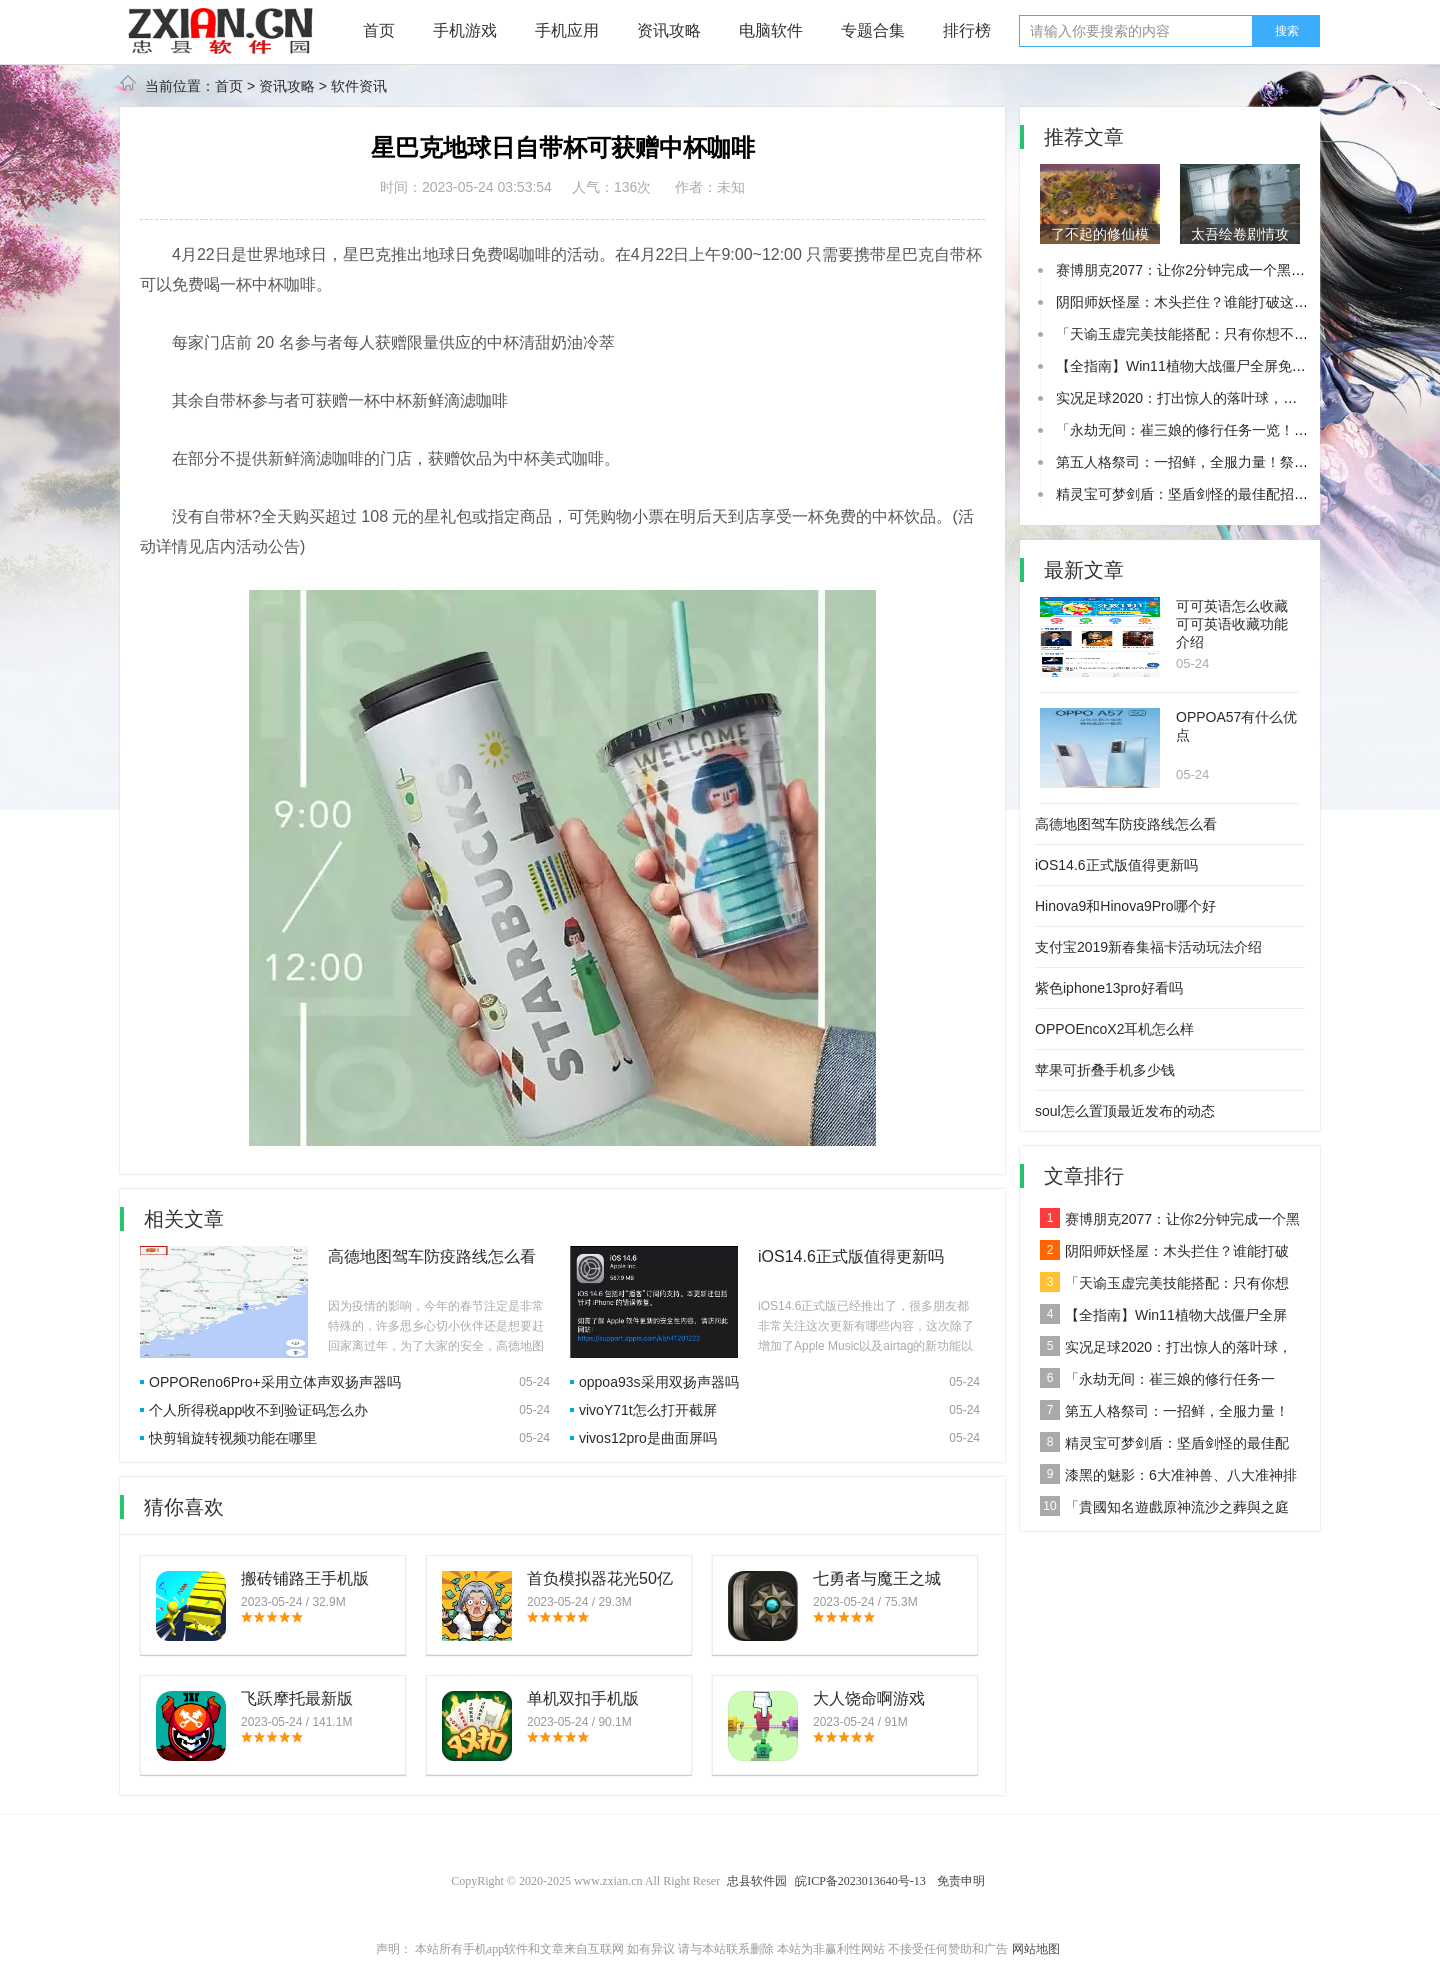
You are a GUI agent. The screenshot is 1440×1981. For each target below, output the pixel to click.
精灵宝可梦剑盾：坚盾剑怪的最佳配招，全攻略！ (1210, 494)
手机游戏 (465, 30)
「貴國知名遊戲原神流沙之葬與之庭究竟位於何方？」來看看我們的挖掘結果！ (1164, 1509)
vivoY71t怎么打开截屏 (648, 1410)
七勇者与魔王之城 (877, 1578)
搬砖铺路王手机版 (305, 1578)
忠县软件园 (757, 1881)
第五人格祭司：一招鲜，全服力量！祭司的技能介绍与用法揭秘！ (1164, 1413)
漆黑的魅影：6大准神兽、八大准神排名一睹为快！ (1168, 1477)
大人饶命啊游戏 (869, 1698)
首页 (379, 30)
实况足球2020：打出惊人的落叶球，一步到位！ (1204, 398)
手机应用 (567, 30)
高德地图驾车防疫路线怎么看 (432, 1256)
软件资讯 (359, 86)
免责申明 (961, 1881)
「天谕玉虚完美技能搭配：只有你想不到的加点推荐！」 (1231, 334)
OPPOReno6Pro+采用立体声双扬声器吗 (275, 1382)
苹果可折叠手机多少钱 (1105, 1070)
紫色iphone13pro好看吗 (1109, 988)
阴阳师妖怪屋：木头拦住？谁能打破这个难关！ (1203, 302)
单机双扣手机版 (583, 1698)
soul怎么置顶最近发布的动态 (1125, 1111)
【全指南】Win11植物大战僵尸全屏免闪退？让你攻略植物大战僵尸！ (1163, 1317)
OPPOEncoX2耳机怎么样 (1115, 1029)
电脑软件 (771, 30)
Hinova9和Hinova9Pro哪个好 (1125, 906)
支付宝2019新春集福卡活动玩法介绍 (1148, 947)
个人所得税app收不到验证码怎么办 (258, 1410)
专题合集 (873, 30)
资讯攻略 (669, 30)
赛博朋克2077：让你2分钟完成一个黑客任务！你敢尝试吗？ (1243, 270)
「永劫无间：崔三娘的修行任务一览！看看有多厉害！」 (1231, 430)
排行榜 (967, 30)
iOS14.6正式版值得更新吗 (851, 1256)
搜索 (1287, 31)
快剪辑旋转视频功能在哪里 (233, 1438)
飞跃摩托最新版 (297, 1698)
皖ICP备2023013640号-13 (860, 1881)
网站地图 (1036, 1949)
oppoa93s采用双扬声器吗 (659, 1382)
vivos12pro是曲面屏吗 (648, 1438)
